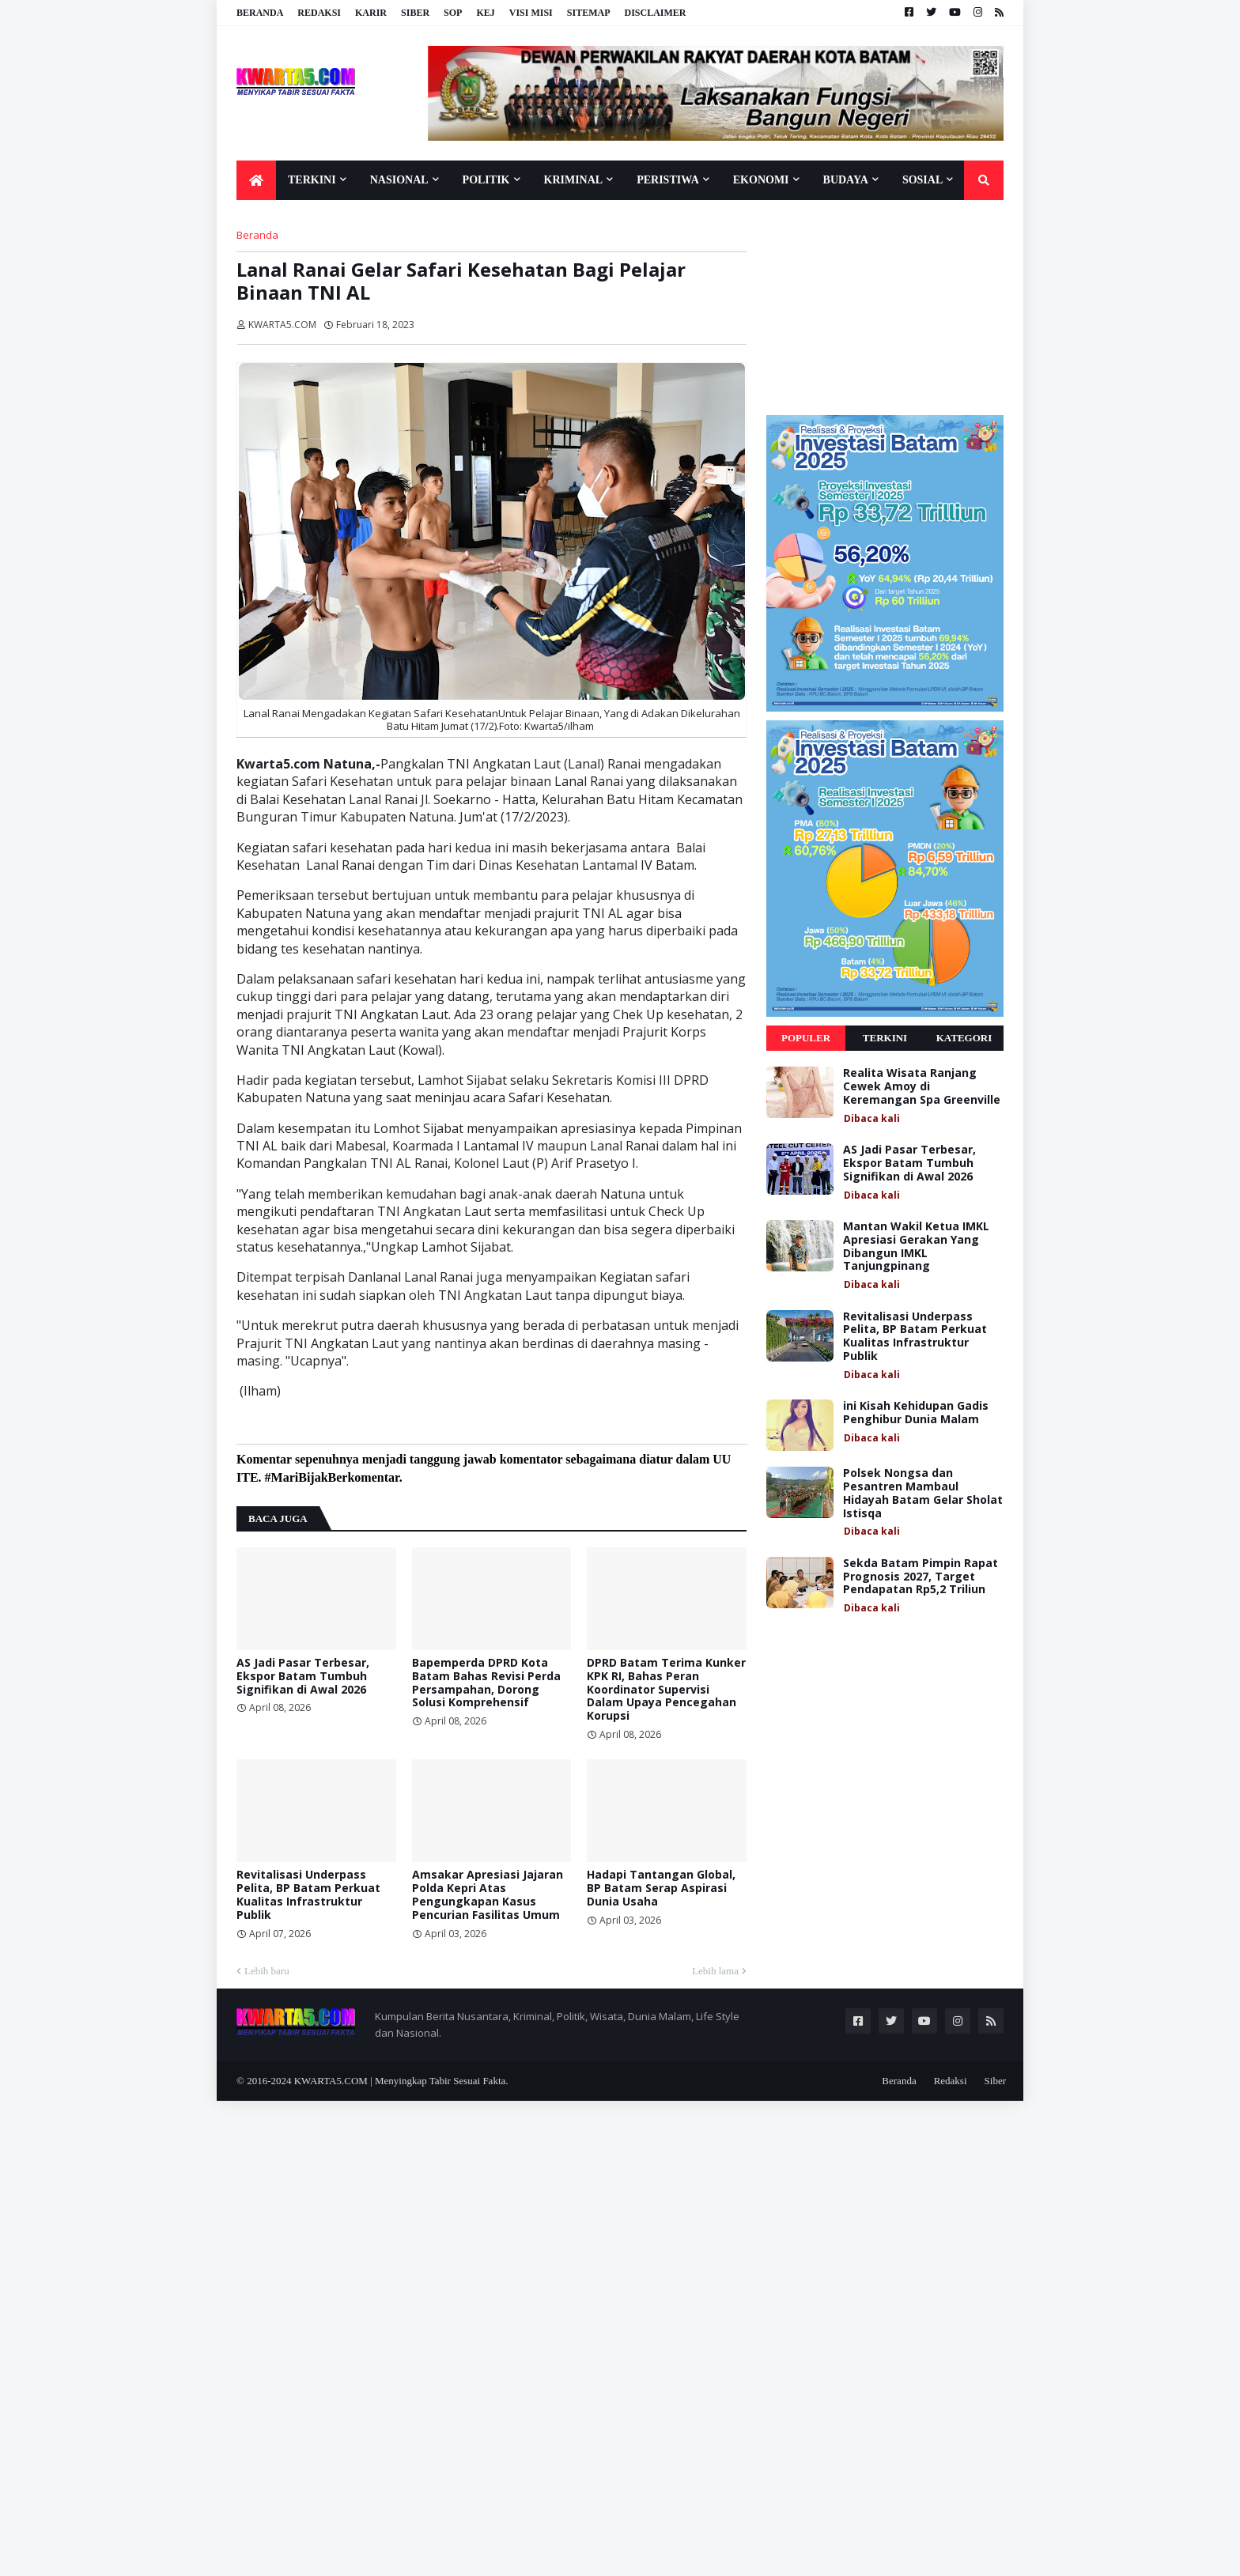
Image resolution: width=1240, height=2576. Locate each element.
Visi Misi (531, 12)
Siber (415, 12)
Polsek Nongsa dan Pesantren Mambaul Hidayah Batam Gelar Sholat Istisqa (923, 1493)
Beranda (259, 12)
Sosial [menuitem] (922, 180)
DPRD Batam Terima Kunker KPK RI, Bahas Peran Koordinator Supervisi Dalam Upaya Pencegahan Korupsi (666, 1689)
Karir (371, 12)
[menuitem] (256, 180)
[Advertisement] (885, 307)
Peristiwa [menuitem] (668, 180)
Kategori (964, 1038)
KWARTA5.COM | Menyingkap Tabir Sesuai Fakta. (401, 2081)
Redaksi (319, 12)
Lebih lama (715, 1971)
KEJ (485, 12)
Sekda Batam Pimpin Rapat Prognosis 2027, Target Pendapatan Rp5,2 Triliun (920, 1576)
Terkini (885, 1038)
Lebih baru (266, 1971)
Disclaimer (655, 12)
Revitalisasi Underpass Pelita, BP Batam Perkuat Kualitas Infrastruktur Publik (308, 1894)
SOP (453, 12)
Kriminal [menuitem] (573, 180)
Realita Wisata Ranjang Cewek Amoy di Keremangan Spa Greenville (921, 1086)
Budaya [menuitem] (845, 180)
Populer (805, 1038)
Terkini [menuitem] (312, 180)
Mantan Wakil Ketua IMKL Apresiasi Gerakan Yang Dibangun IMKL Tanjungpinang (916, 1246)
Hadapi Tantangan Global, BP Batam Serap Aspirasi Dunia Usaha (661, 1888)
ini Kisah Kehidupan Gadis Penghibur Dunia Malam (916, 1412)
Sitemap (589, 12)
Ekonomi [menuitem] (761, 180)
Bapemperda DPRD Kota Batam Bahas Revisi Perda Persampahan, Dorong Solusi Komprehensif (486, 1682)
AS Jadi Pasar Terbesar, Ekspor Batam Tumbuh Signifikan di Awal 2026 (302, 1676)
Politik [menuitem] (486, 180)
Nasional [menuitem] (399, 180)
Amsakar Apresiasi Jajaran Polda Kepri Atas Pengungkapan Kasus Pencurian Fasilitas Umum (487, 1894)
